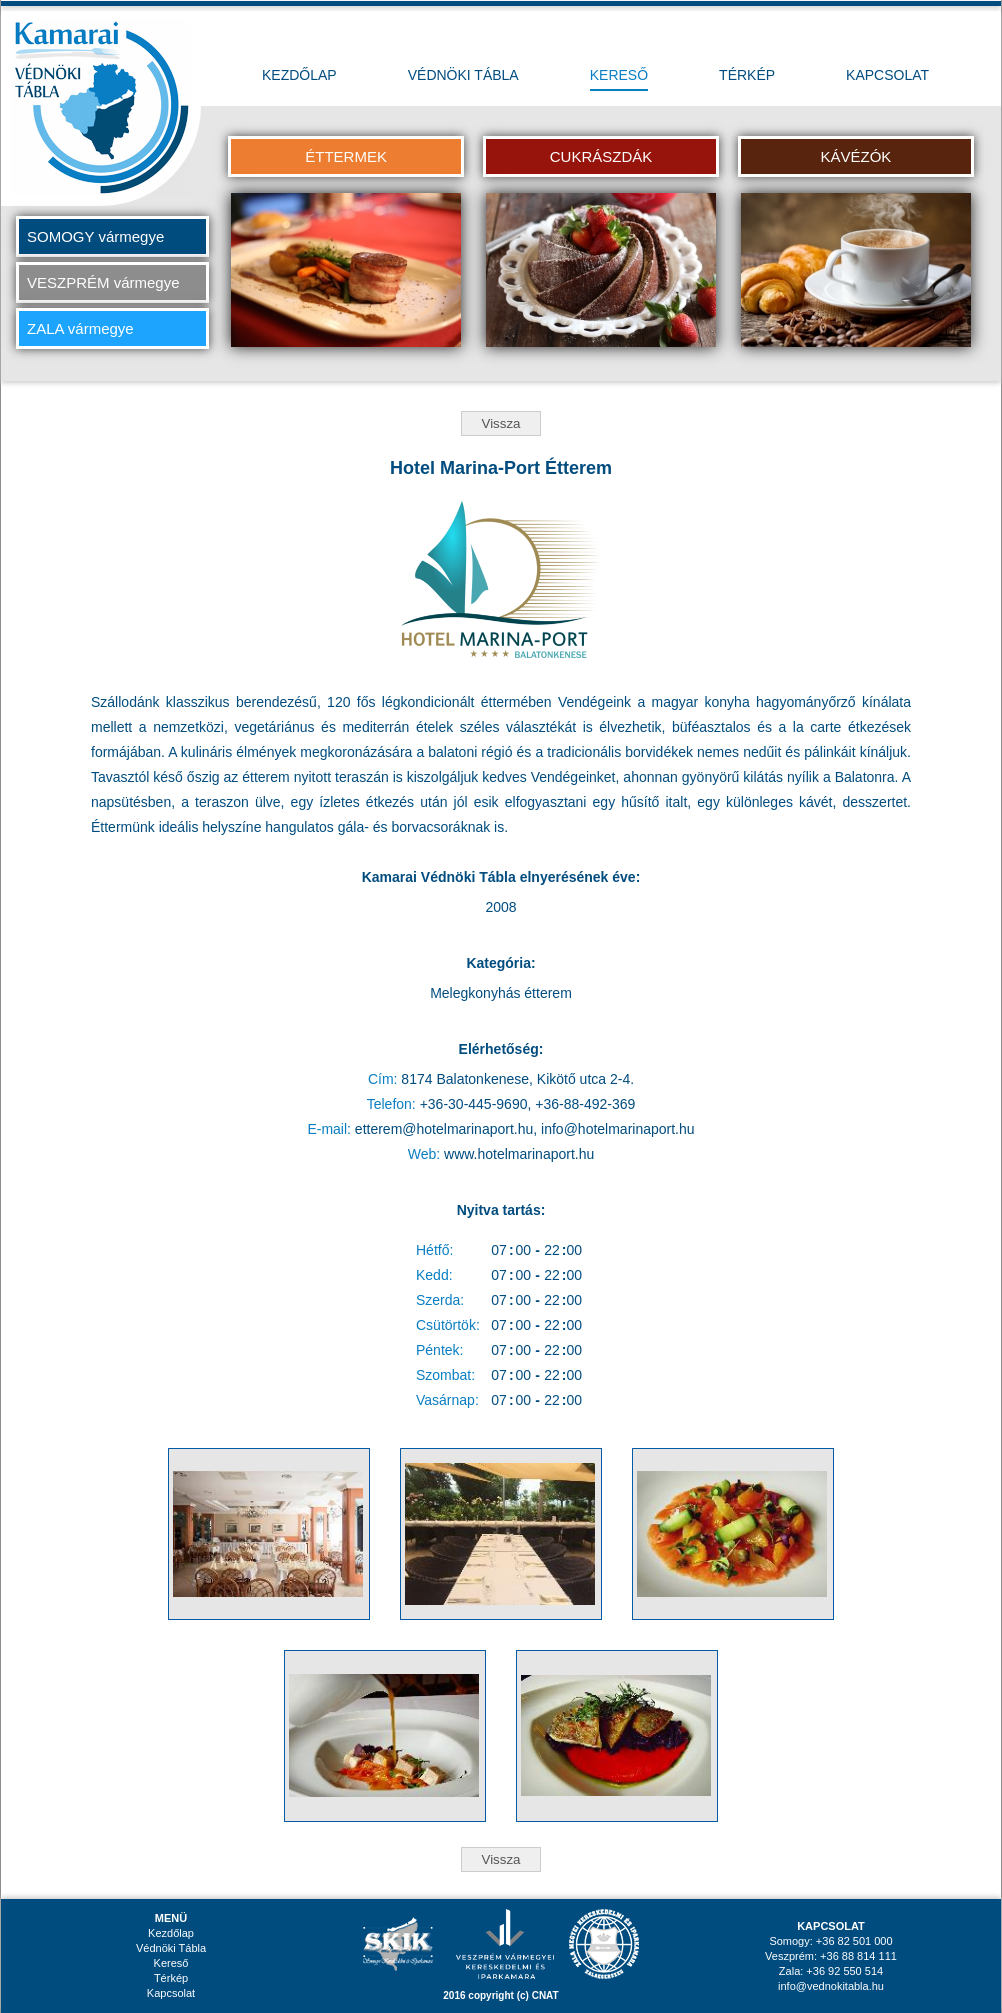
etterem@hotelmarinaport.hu (444, 1129)
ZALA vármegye (80, 328)
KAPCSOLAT (887, 75)
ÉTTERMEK (346, 156)
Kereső (171, 1963)
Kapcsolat (171, 1993)
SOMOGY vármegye (95, 236)
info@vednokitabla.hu (831, 1986)
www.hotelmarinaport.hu (519, 1154)
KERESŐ (619, 75)
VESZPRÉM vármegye (103, 282)
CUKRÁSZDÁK (601, 156)
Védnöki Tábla (171, 1948)
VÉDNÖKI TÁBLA (463, 75)
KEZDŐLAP (299, 75)
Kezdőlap (171, 1933)
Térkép (171, 1978)
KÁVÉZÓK (855, 156)
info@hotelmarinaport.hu (618, 1129)
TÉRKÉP (747, 75)
